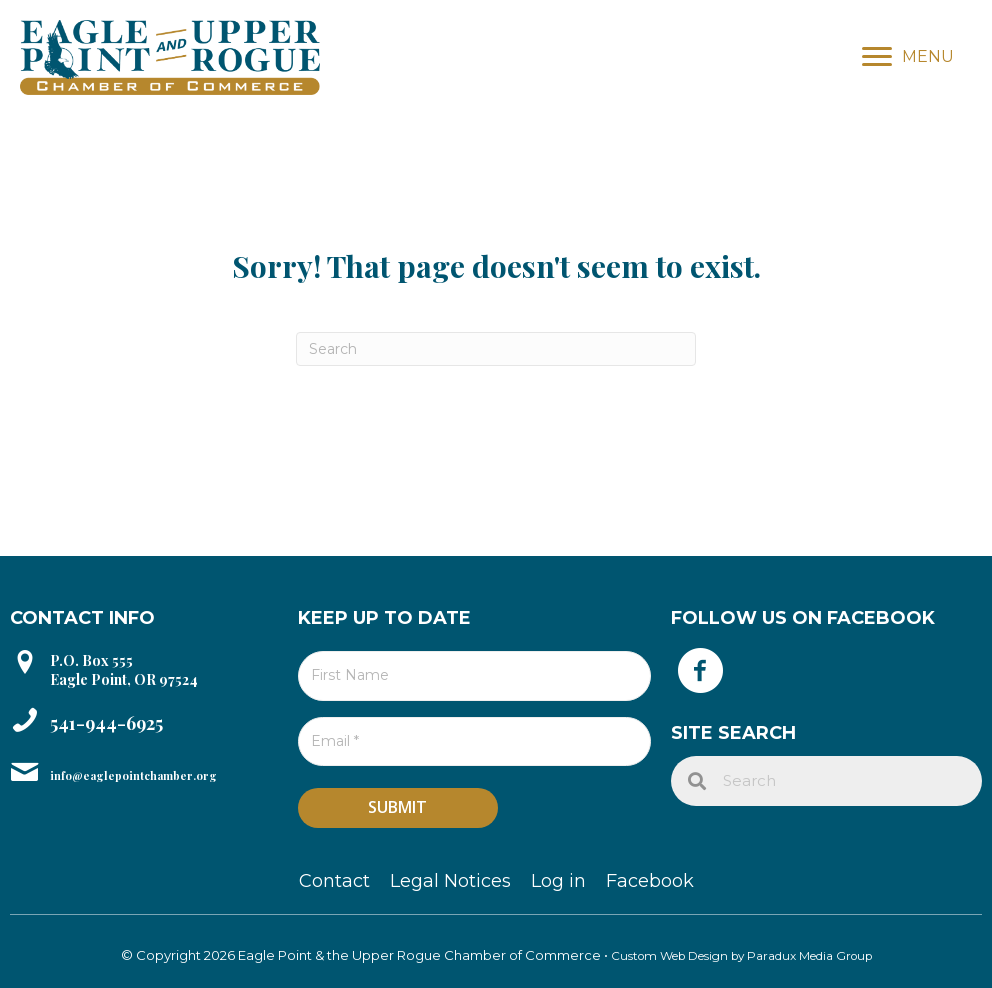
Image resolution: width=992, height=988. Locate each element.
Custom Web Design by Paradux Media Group (741, 948)
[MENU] (908, 57)
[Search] (496, 349)
